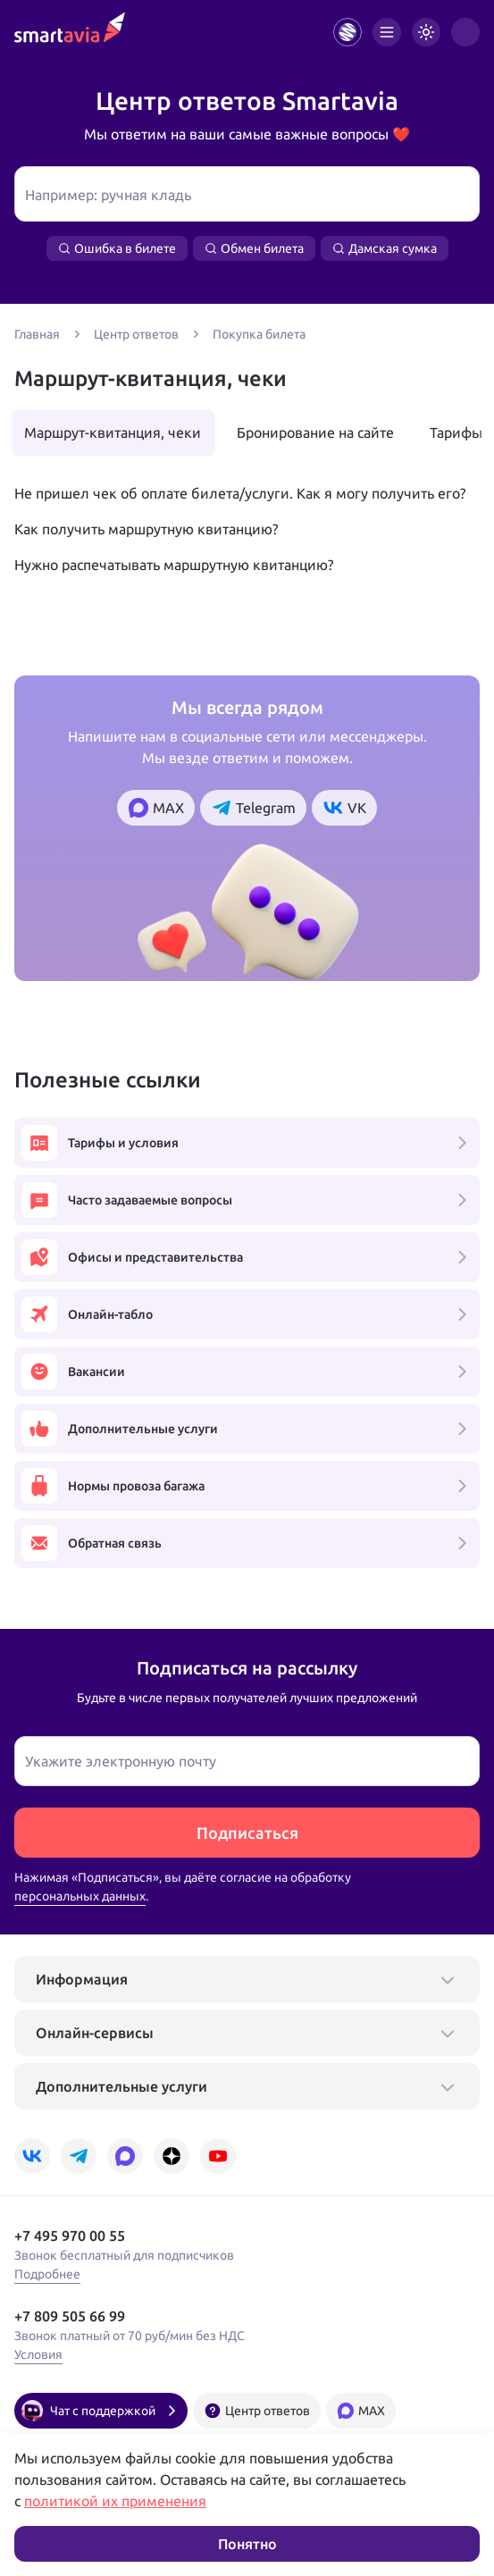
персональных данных (80, 1896)
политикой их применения (115, 2501)
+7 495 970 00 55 (69, 2236)
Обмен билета (254, 248)
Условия (38, 2354)
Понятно (247, 2544)
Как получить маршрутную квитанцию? (146, 529)
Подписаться (247, 1832)
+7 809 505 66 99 (69, 2316)
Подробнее (47, 2274)
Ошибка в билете (117, 248)
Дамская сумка (384, 248)
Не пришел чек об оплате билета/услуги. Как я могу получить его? (239, 493)
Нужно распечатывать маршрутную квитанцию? (173, 565)
